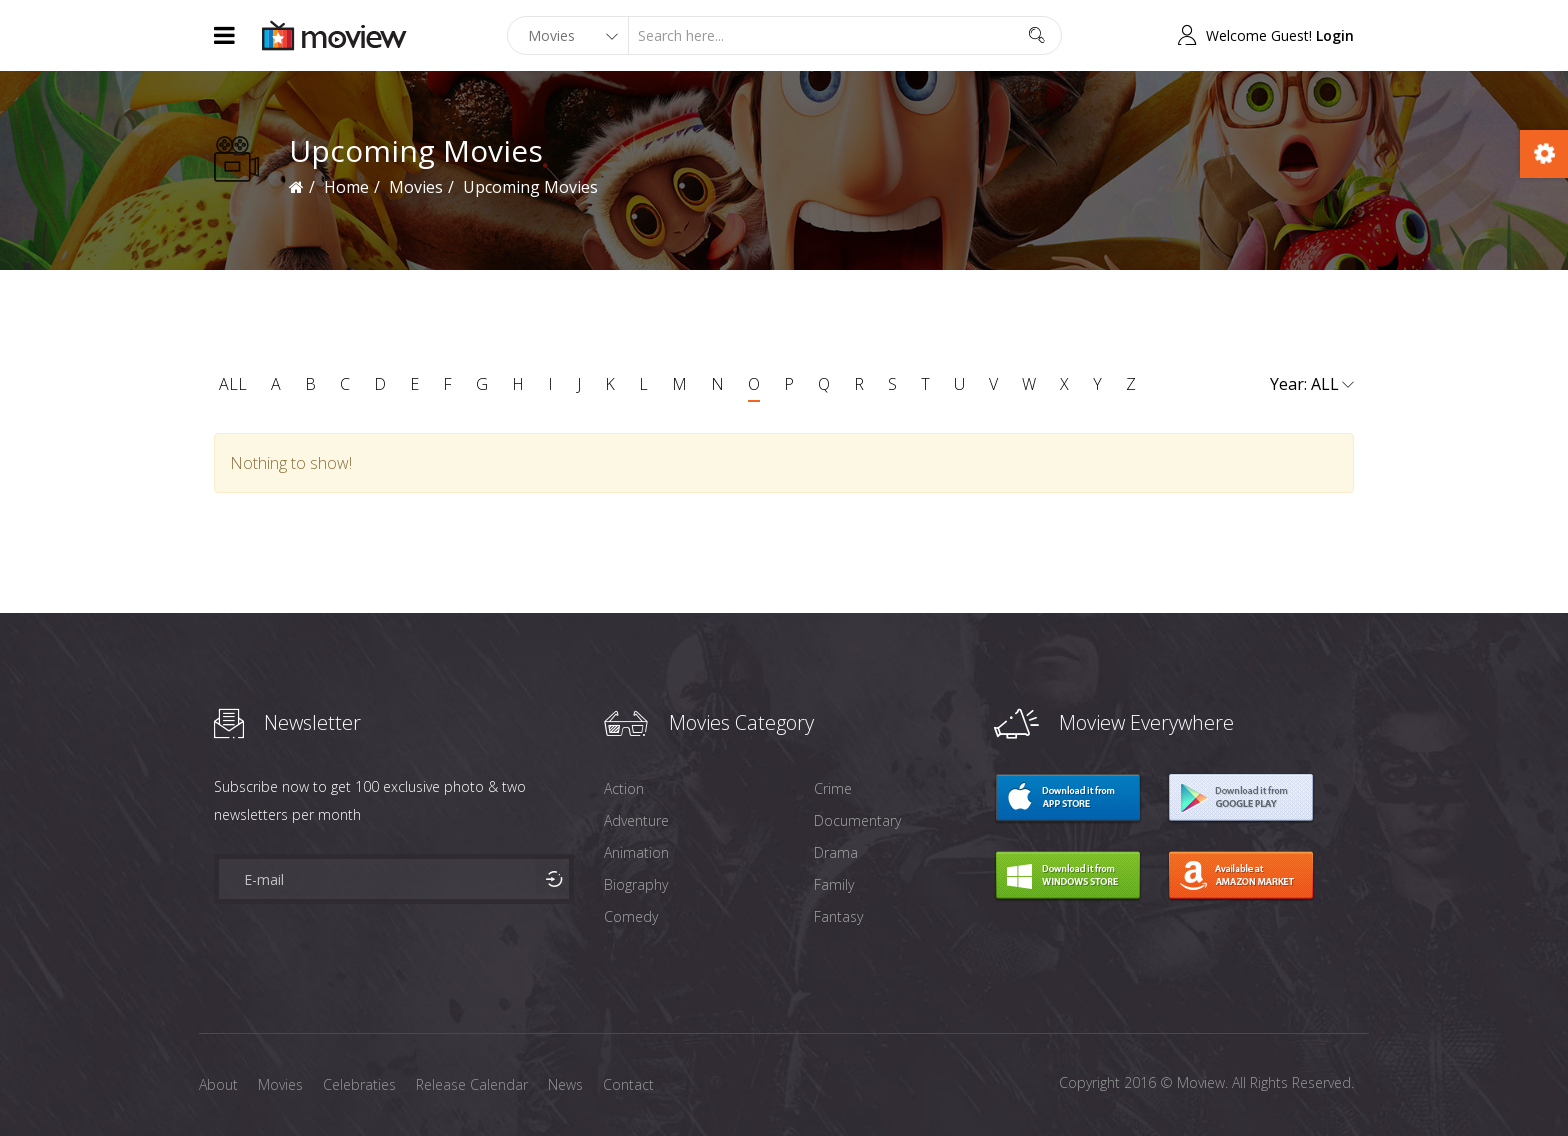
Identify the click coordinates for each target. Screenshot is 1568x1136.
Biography (636, 884)
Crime (833, 788)
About (218, 1084)
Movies (416, 187)
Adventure (636, 820)
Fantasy (838, 916)
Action (624, 788)
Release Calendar (472, 1084)
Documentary (857, 820)
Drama (836, 852)
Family (834, 884)
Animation (636, 852)
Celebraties (359, 1084)
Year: (1312, 385)
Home (346, 187)
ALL (233, 384)
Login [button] (1335, 35)
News (565, 1084)
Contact (628, 1084)
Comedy (631, 916)
